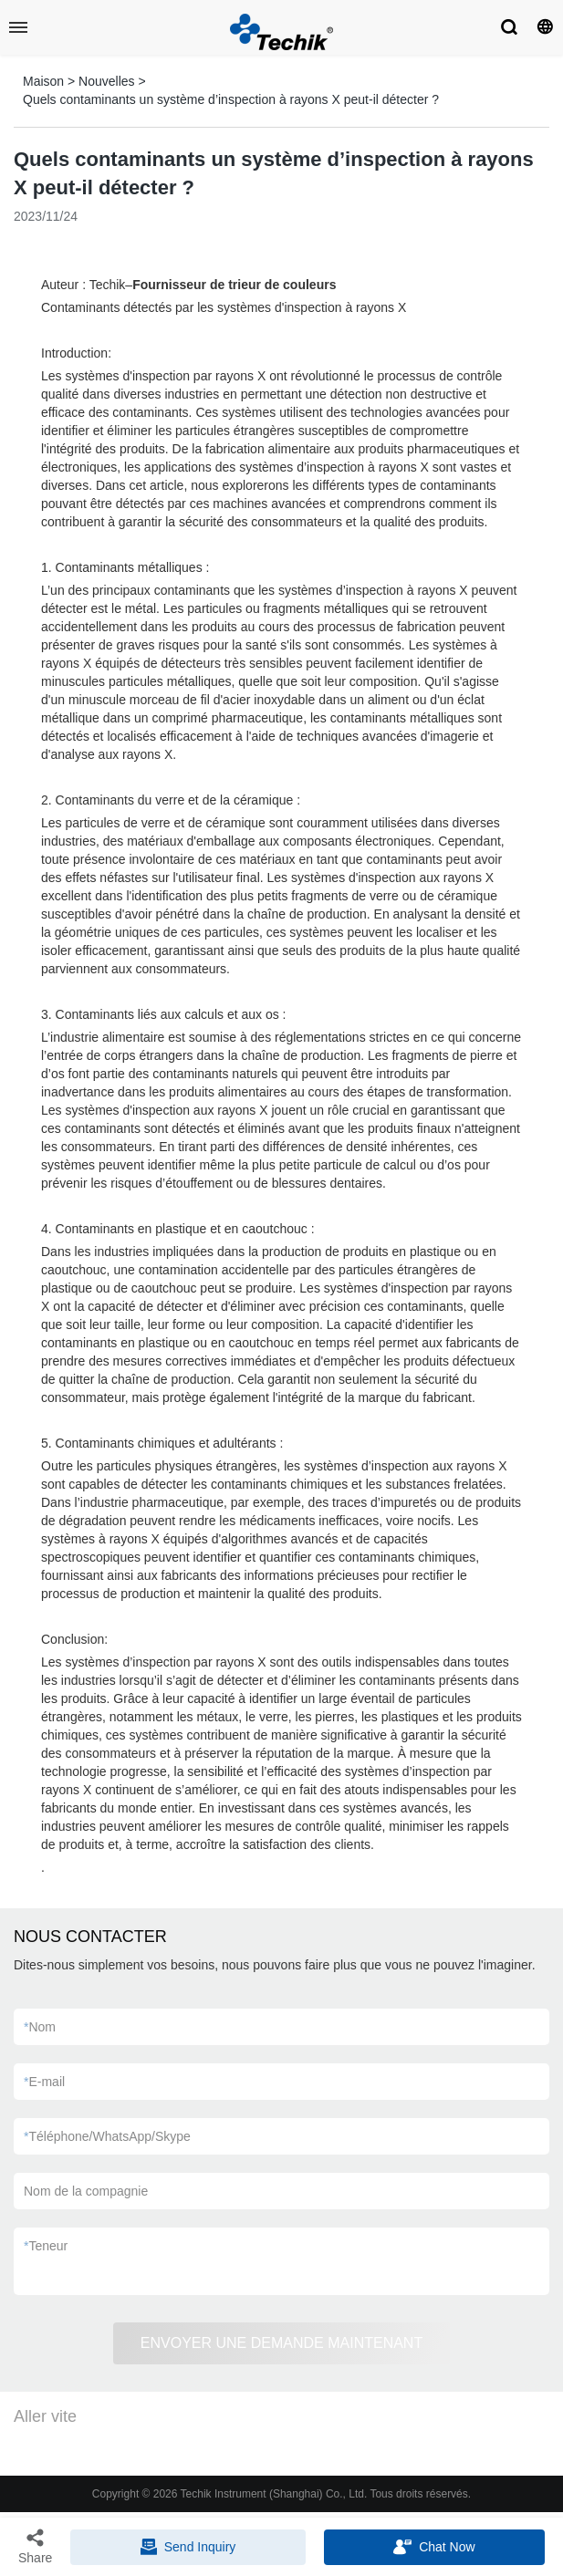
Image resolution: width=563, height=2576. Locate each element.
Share (35, 2546)
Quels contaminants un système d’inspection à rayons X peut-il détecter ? (231, 99)
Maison (43, 81)
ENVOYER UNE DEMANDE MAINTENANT (281, 2343)
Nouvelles (106, 81)
